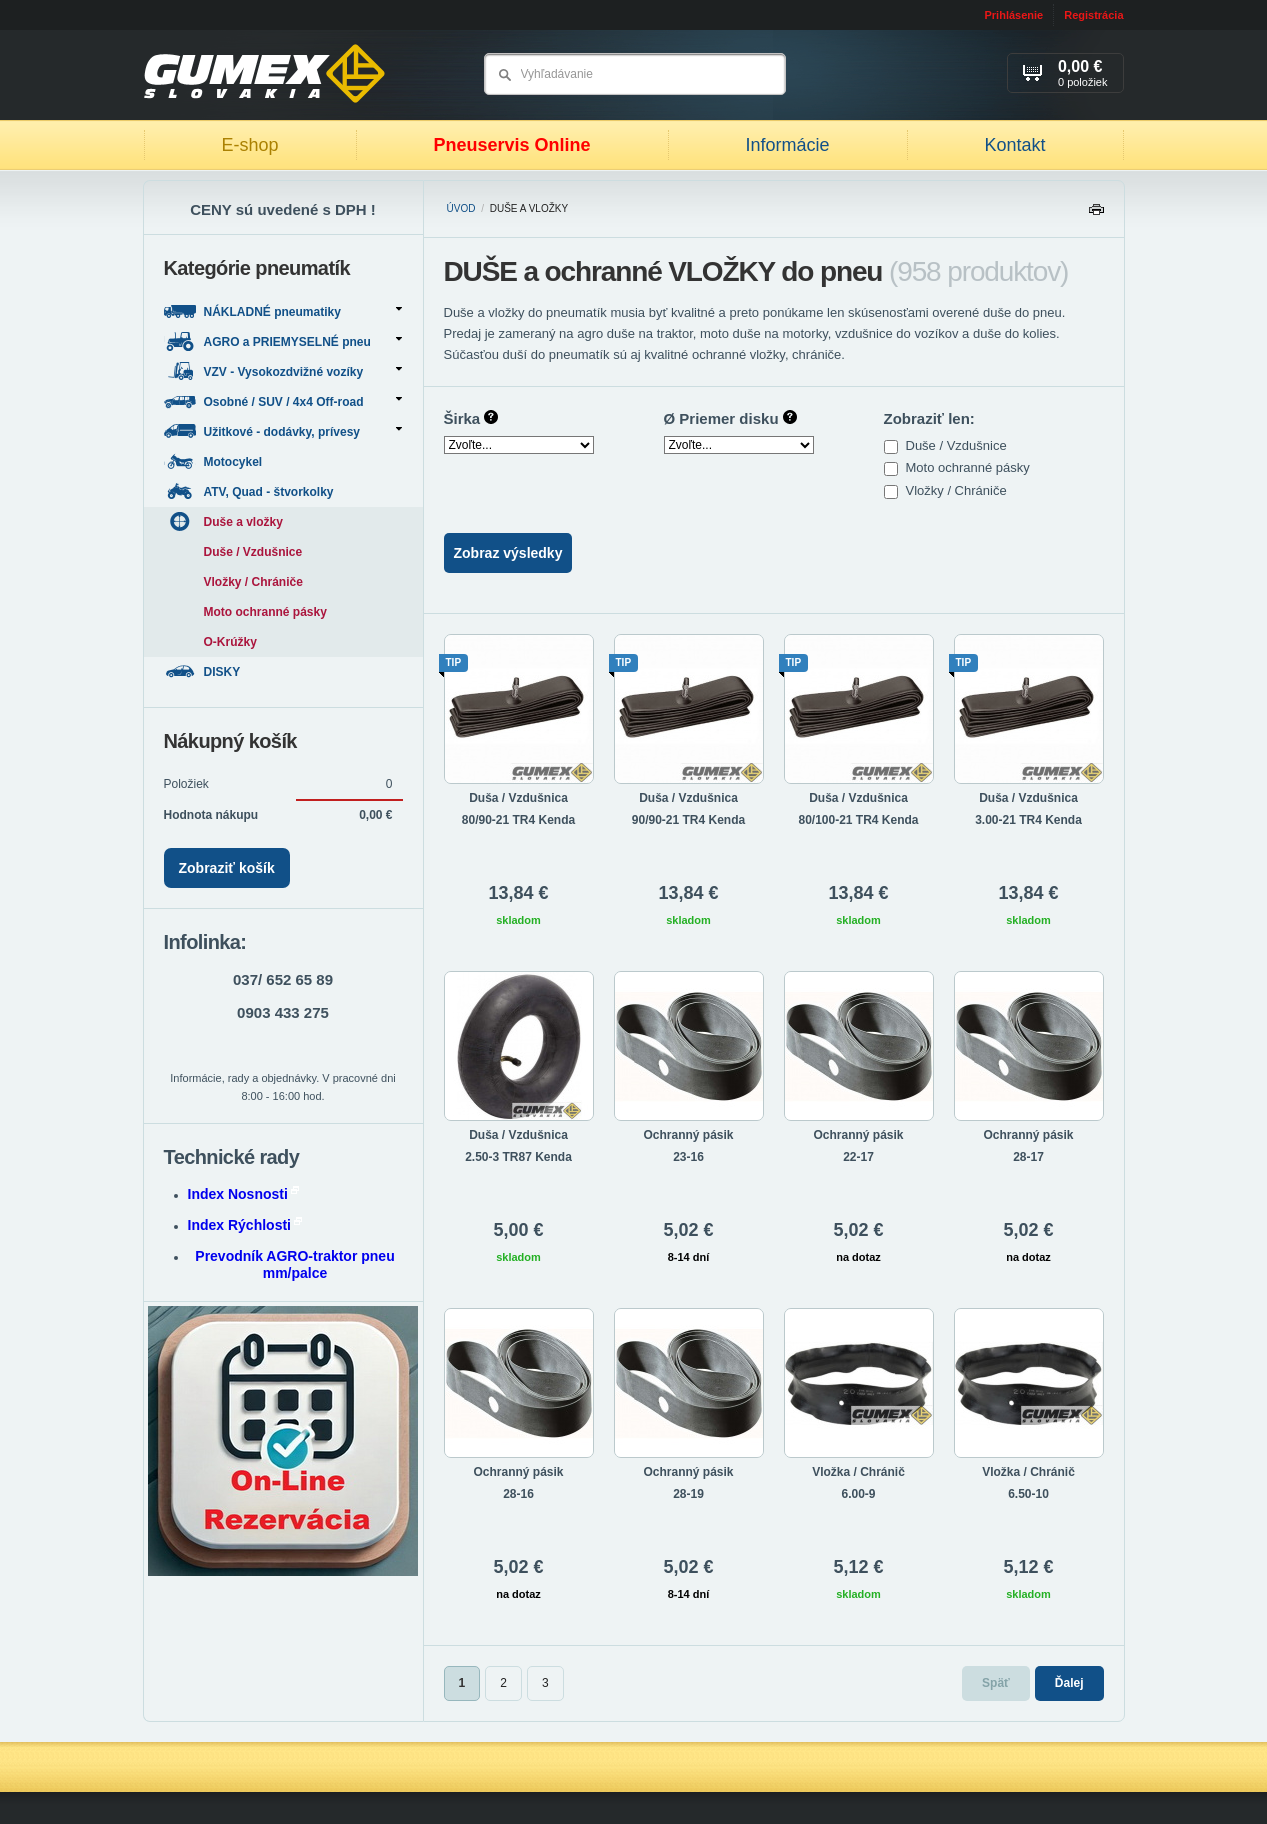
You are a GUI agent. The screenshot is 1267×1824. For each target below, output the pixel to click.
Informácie (787, 145)
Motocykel (215, 461)
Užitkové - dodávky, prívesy (283, 431)
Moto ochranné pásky (970, 467)
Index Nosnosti (243, 1194)
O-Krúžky (230, 642)
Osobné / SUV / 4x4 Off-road (283, 401)
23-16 (688, 1157)
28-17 (1028, 1157)
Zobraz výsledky (508, 553)
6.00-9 (858, 1494)
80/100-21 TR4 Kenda (858, 820)
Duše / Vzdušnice (958, 445)
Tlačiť (1096, 214)
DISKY (204, 671)
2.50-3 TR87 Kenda (518, 1157)
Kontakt (1014, 145)
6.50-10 (1028, 1494)
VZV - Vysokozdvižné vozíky (283, 371)
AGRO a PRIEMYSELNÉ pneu (283, 341)
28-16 (518, 1494)
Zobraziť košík (227, 868)
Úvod (461, 208)
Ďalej (1069, 1683)
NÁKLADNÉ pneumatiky (283, 311)
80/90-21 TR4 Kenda (518, 820)
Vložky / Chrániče (958, 490)
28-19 (688, 1494)
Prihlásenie (1013, 15)
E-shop (249, 145)
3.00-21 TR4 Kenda (1028, 820)
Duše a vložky (223, 521)
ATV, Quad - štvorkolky (250, 491)
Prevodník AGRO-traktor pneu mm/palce (294, 1264)
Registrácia (1093, 15)
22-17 (858, 1157)
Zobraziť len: (929, 418)
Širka (471, 418)
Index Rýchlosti (245, 1225)
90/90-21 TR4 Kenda (688, 820)
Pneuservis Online (511, 145)
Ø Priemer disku (730, 418)
